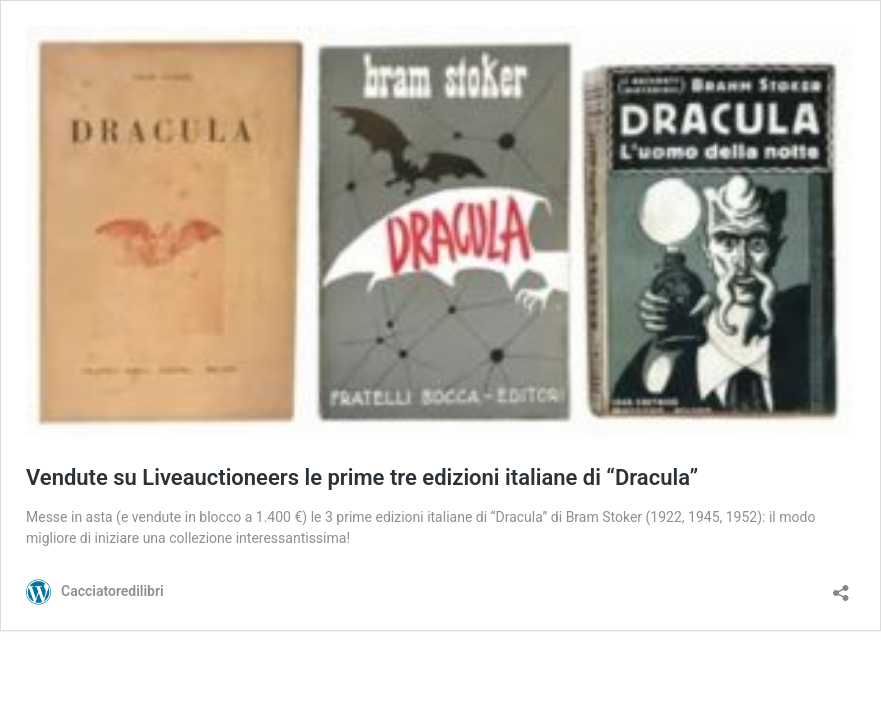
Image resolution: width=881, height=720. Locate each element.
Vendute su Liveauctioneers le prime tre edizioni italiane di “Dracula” (362, 477)
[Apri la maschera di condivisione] (841, 586)
